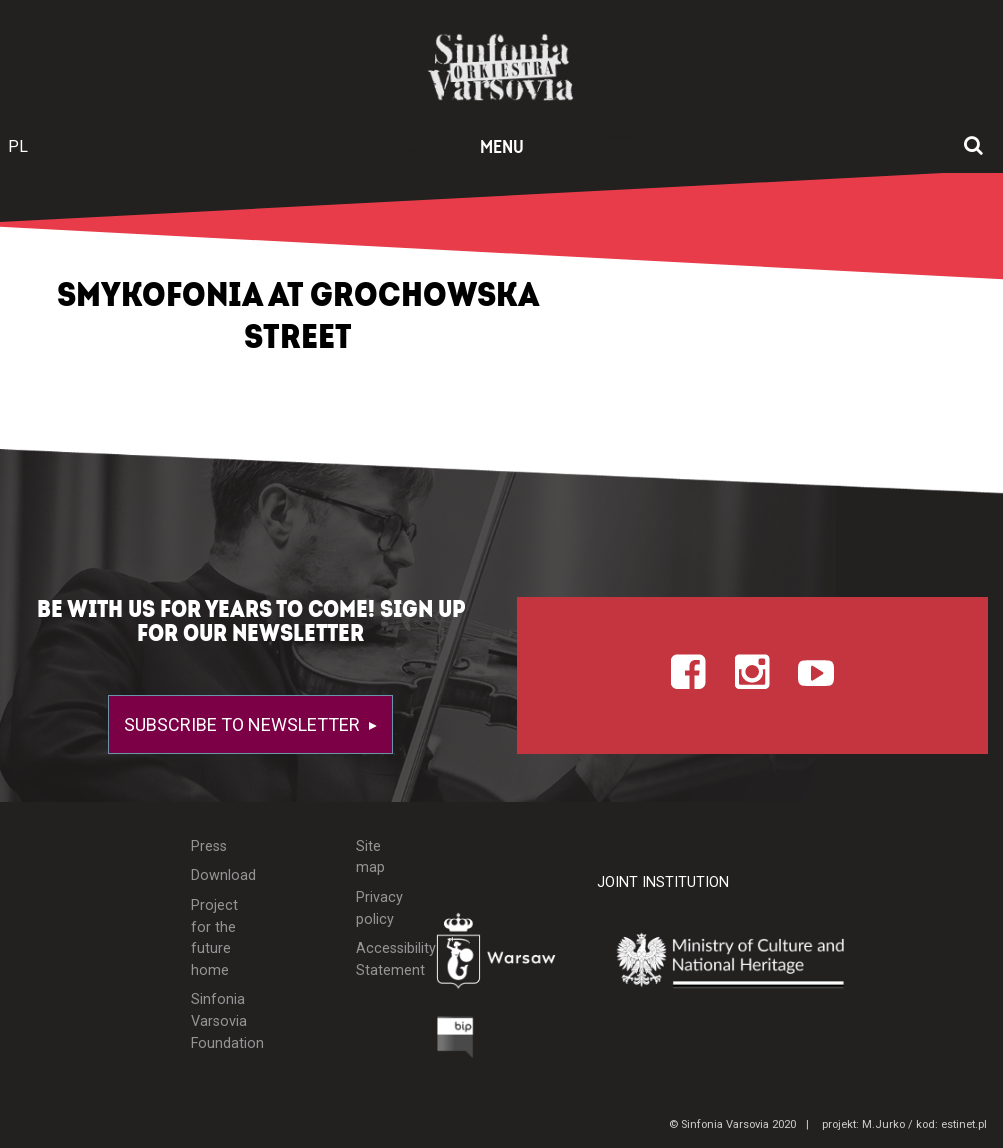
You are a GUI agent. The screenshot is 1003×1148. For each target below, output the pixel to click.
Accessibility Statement (381, 959)
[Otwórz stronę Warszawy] (502, 956)
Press (209, 846)
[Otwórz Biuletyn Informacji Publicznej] (455, 1042)
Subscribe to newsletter (244, 724)
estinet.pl (964, 1124)
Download (217, 875)
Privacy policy (379, 908)
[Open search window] (973, 147)
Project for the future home (214, 938)
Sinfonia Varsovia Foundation (217, 1021)
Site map (370, 857)
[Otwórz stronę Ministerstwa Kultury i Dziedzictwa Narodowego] (745, 961)
